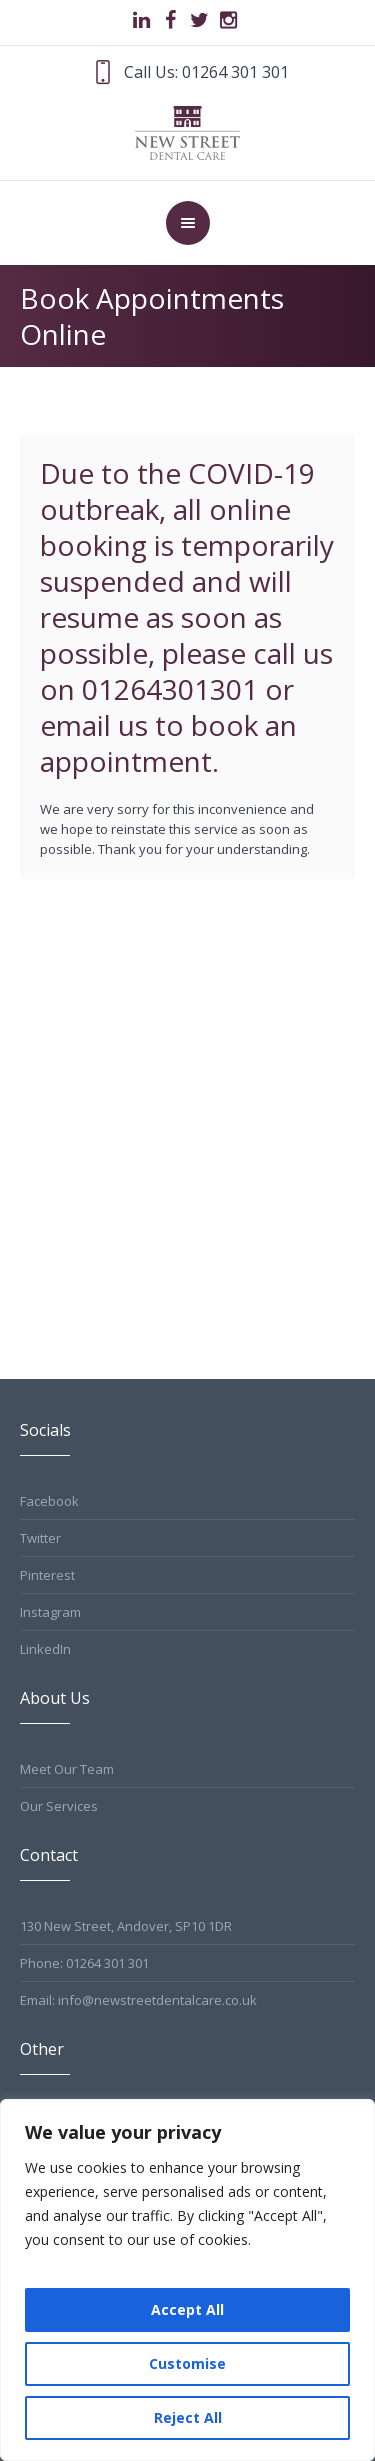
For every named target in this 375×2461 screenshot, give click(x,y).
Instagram (50, 1612)
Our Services (59, 1806)
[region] (187, 2280)
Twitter (40, 1538)
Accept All (187, 2309)
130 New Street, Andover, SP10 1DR (126, 1926)
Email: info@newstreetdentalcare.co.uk (138, 2000)
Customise (187, 2363)
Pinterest (47, 1575)
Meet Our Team (67, 1769)
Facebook (49, 1501)
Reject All (188, 2417)
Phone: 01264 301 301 (84, 1963)
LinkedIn (45, 1649)
